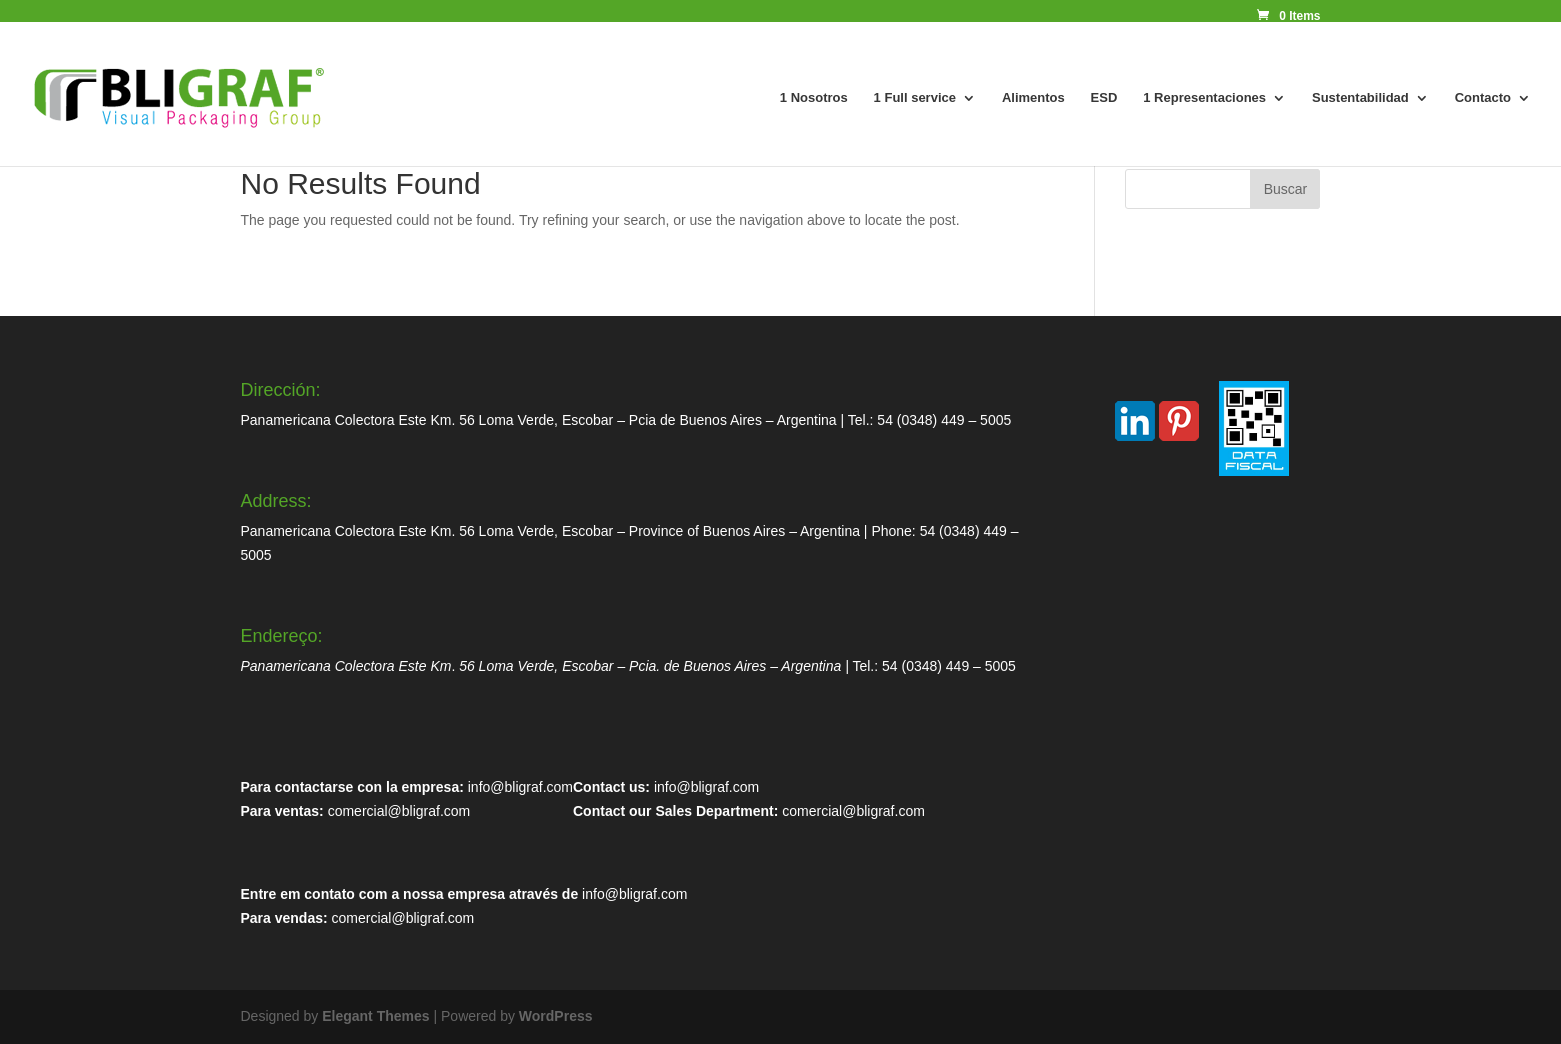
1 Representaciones (1204, 98)
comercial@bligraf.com (399, 811)
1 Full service (915, 98)
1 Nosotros (814, 98)
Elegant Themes (375, 1016)
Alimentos (1033, 98)
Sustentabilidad (1360, 98)
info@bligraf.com (520, 787)
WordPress (556, 1016)
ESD (1104, 98)
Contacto (1483, 98)
